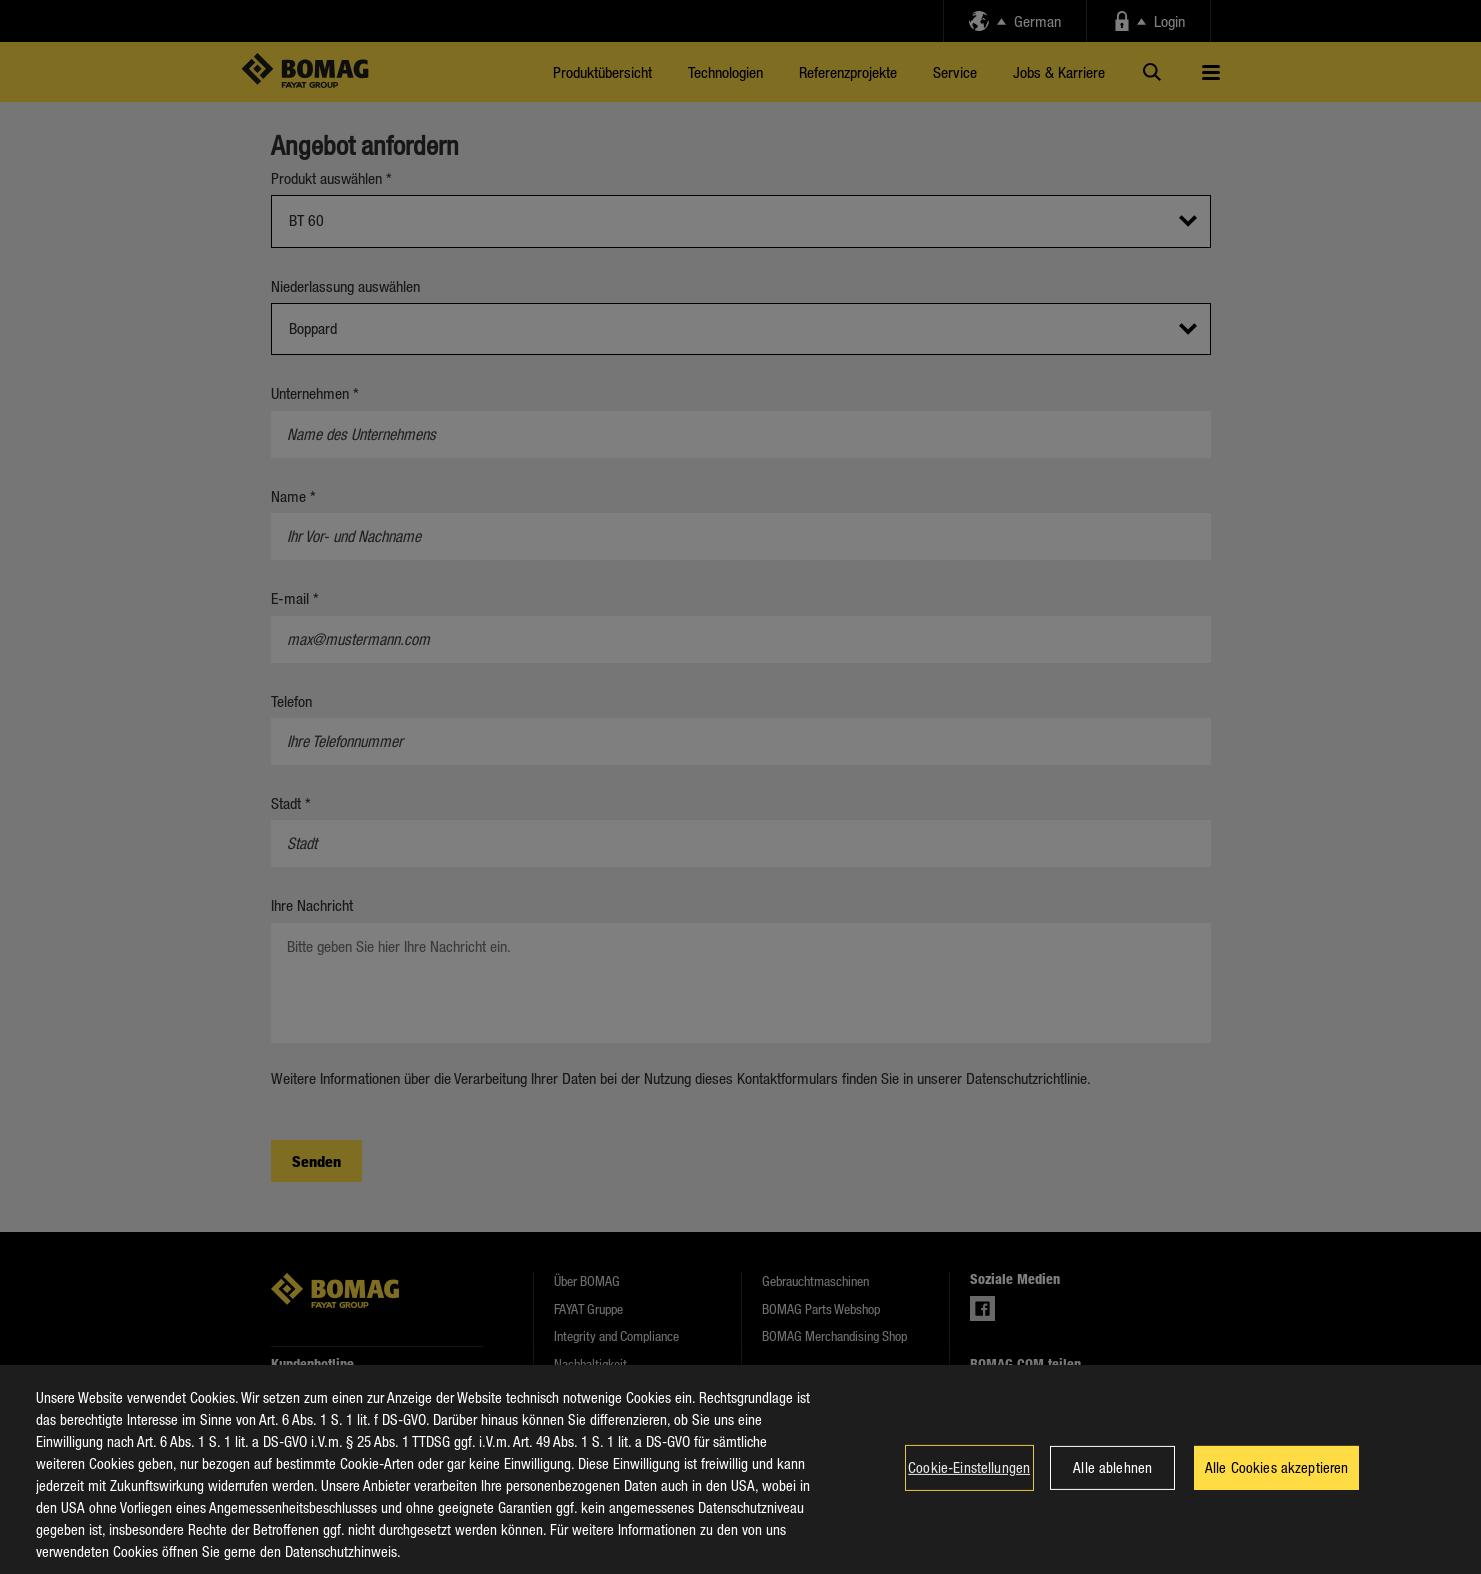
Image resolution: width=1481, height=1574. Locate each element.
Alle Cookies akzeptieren (1277, 1491)
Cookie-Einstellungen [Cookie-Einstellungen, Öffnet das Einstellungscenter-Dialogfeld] (969, 1491)
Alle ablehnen (1112, 1491)
